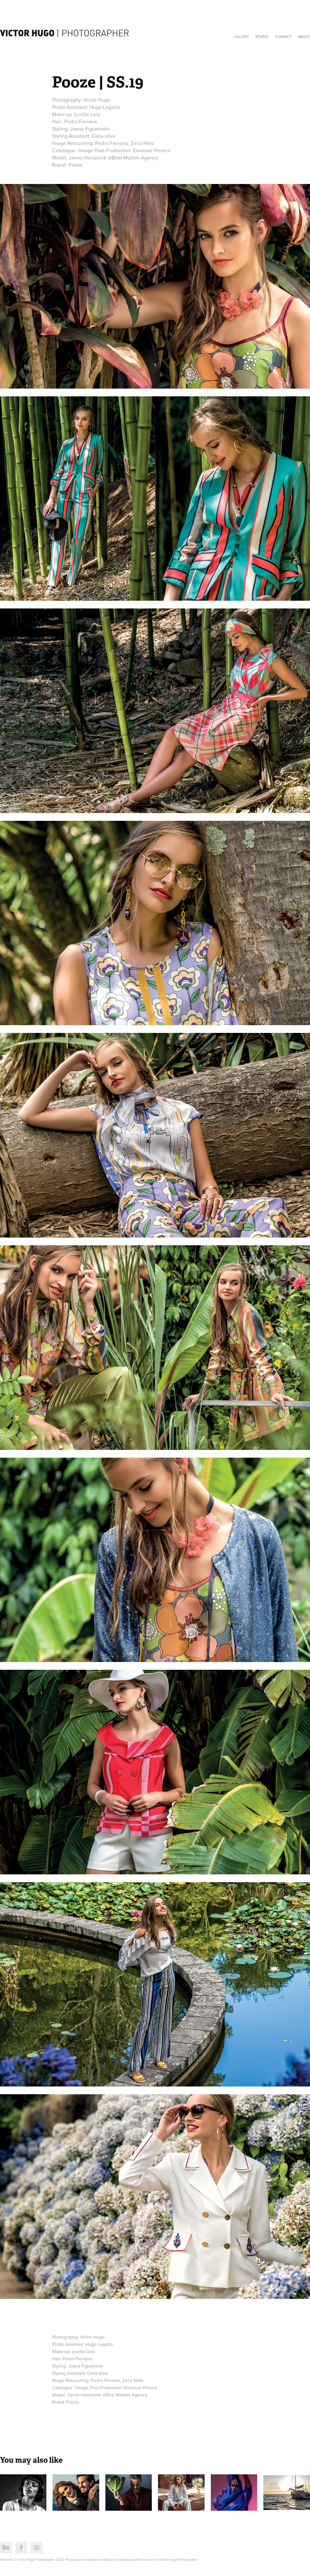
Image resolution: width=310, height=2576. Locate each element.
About (304, 36)
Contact (283, 36)
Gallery (241, 36)
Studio (262, 36)
